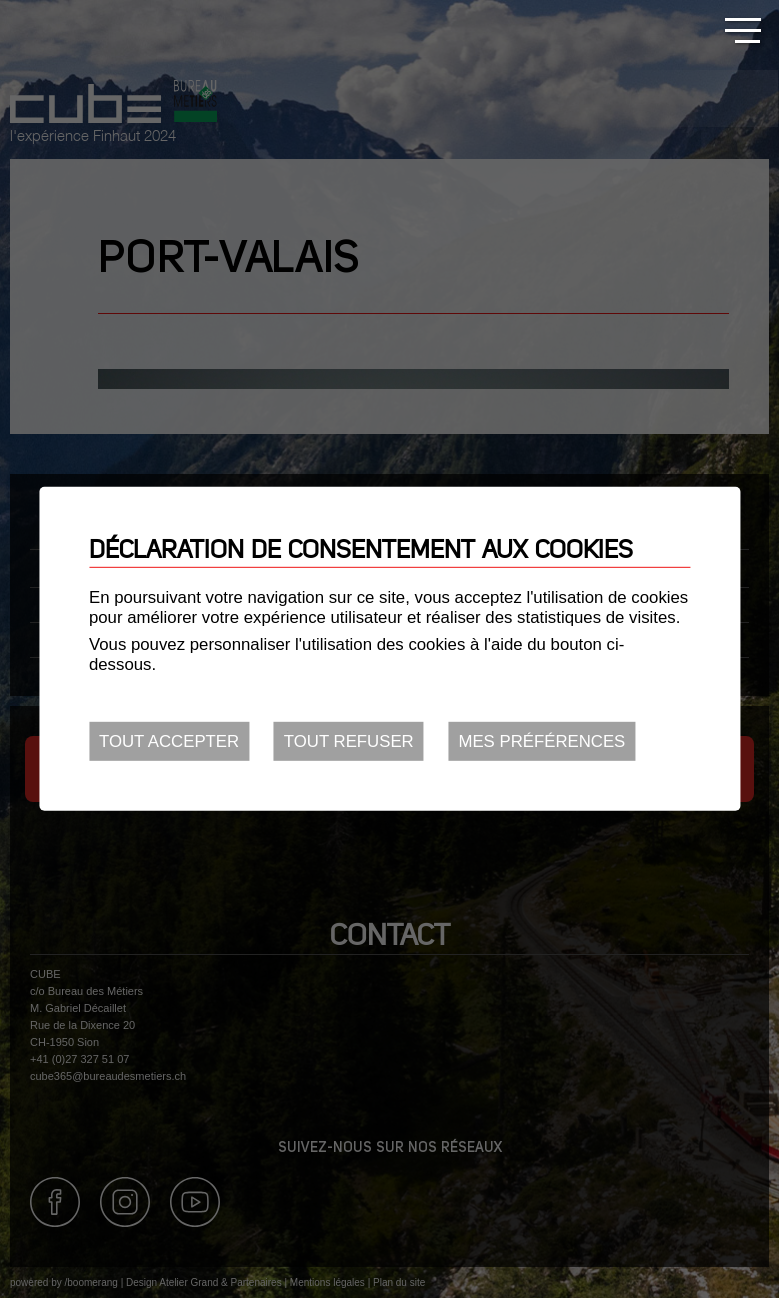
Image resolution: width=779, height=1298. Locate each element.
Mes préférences (541, 741)
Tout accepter (169, 741)
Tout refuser (349, 741)
